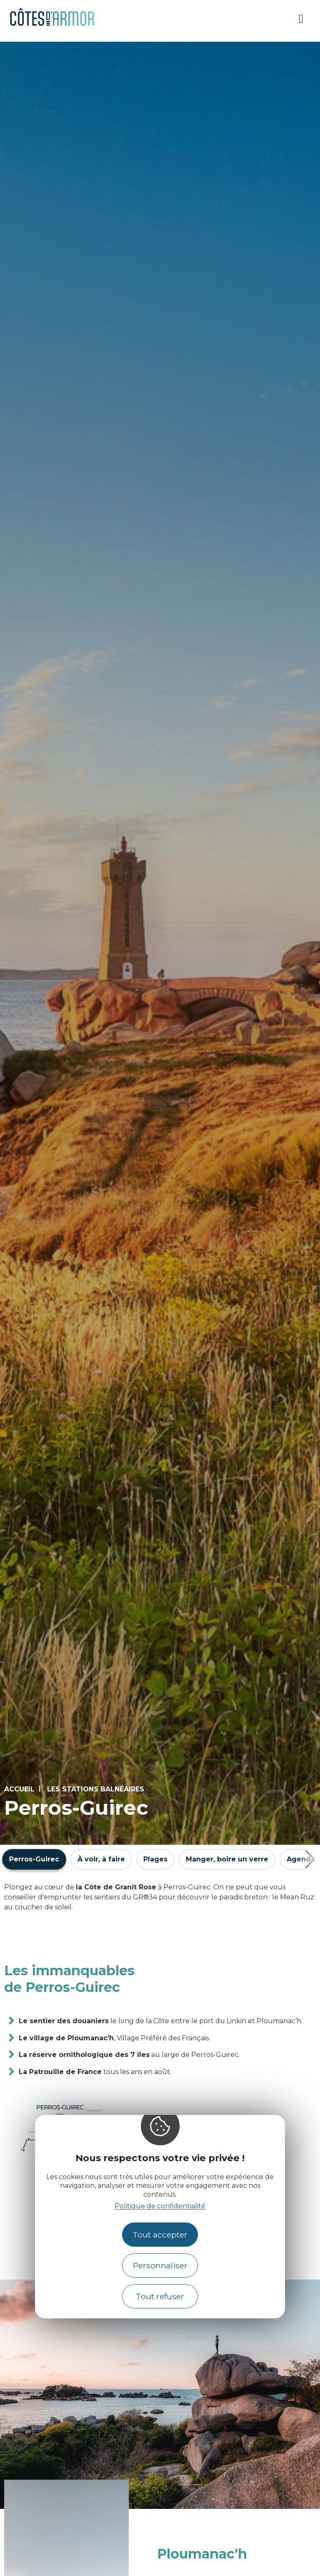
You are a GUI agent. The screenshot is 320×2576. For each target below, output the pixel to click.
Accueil (19, 1789)
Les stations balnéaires (95, 1789)
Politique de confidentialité (160, 2206)
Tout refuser (160, 2296)
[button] (310, 1859)
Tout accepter (160, 2235)
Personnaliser (160, 2265)
